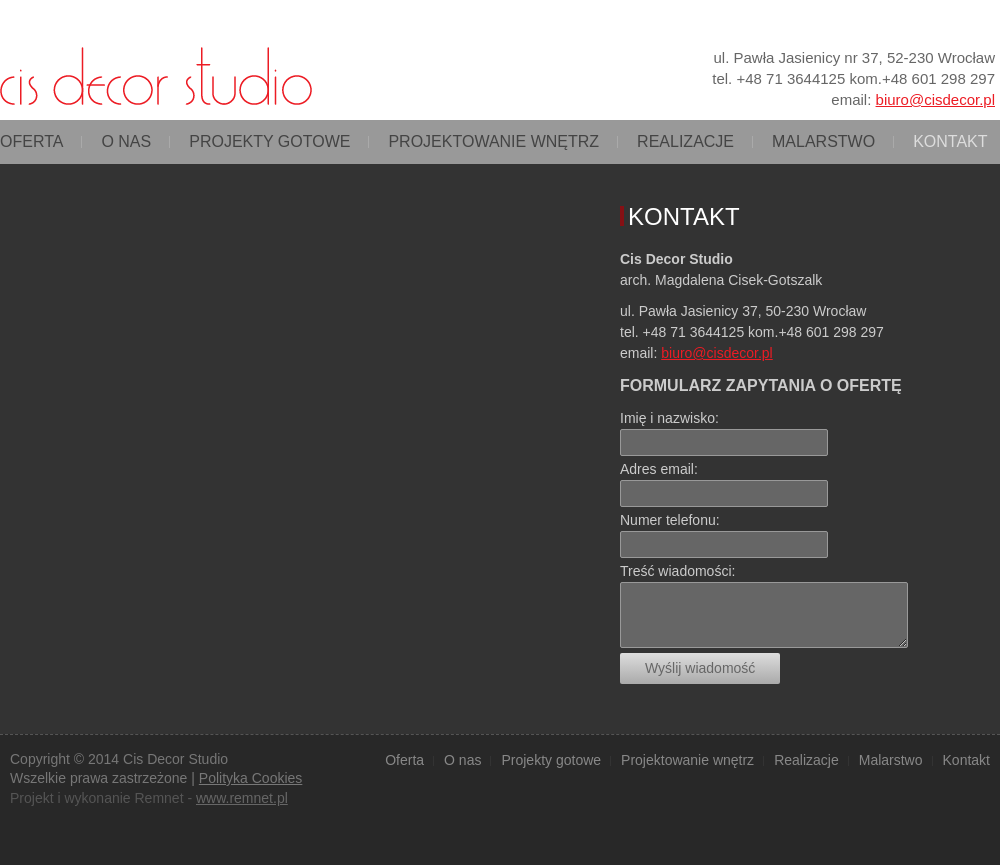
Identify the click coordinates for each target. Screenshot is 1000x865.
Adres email (657, 469)
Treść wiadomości (676, 571)
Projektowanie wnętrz (493, 141)
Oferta (31, 141)
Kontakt (950, 141)
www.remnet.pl (242, 798)
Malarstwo (823, 141)
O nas (126, 141)
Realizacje (685, 141)
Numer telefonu (668, 520)
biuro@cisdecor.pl (935, 99)
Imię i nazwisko (667, 418)
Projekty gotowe (269, 141)
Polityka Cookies (251, 778)
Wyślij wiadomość (700, 668)
